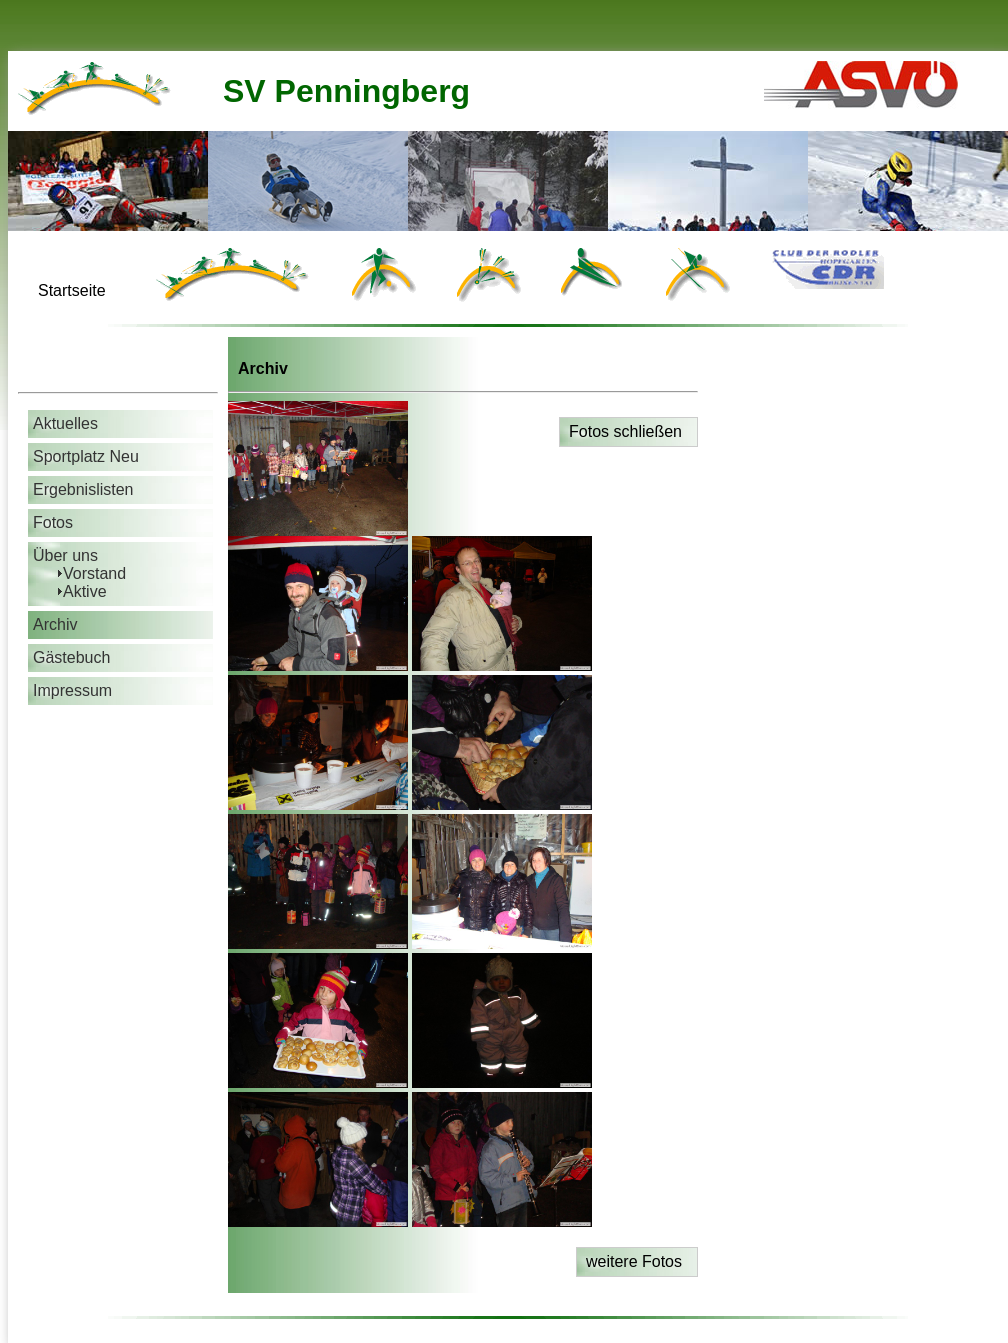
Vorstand (94, 573)
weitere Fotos (634, 1261)
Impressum (72, 690)
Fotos (53, 522)
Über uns (65, 555)
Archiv (55, 624)
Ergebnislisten (83, 489)
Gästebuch (71, 657)
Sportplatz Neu (86, 456)
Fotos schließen (625, 431)
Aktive (85, 591)
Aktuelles (65, 423)
